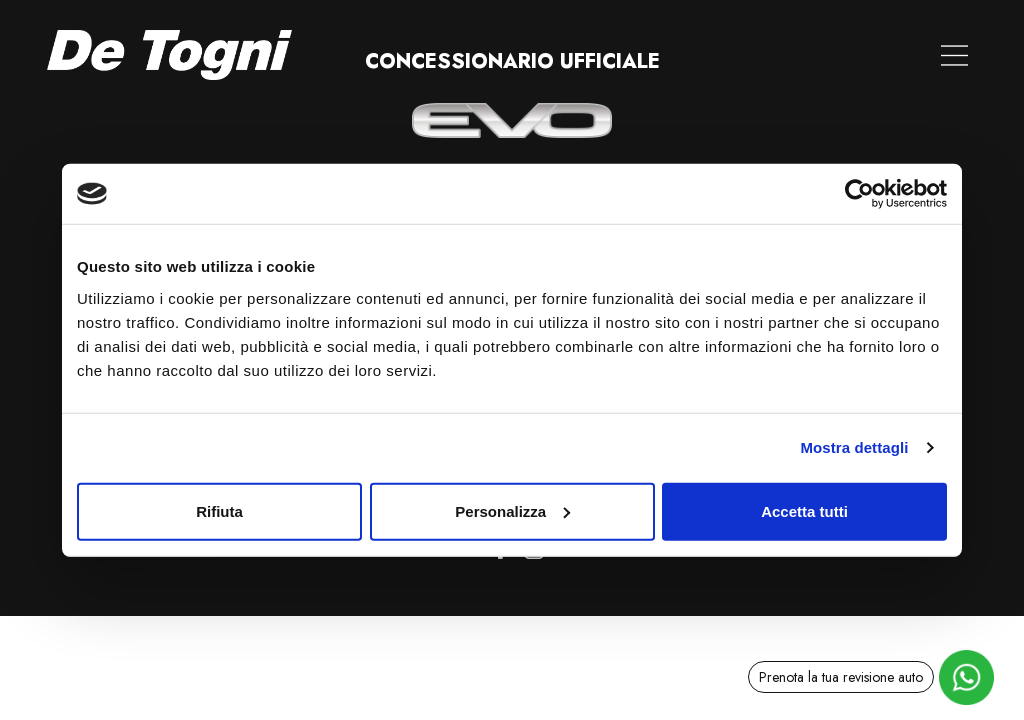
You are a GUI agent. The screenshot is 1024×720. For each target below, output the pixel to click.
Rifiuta (219, 510)
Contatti (836, 55)
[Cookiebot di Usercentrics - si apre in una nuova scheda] (859, 194)
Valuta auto (509, 55)
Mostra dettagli (854, 447)
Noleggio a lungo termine (678, 55)
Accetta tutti (804, 510)
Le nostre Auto (380, 55)
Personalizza (512, 510)
